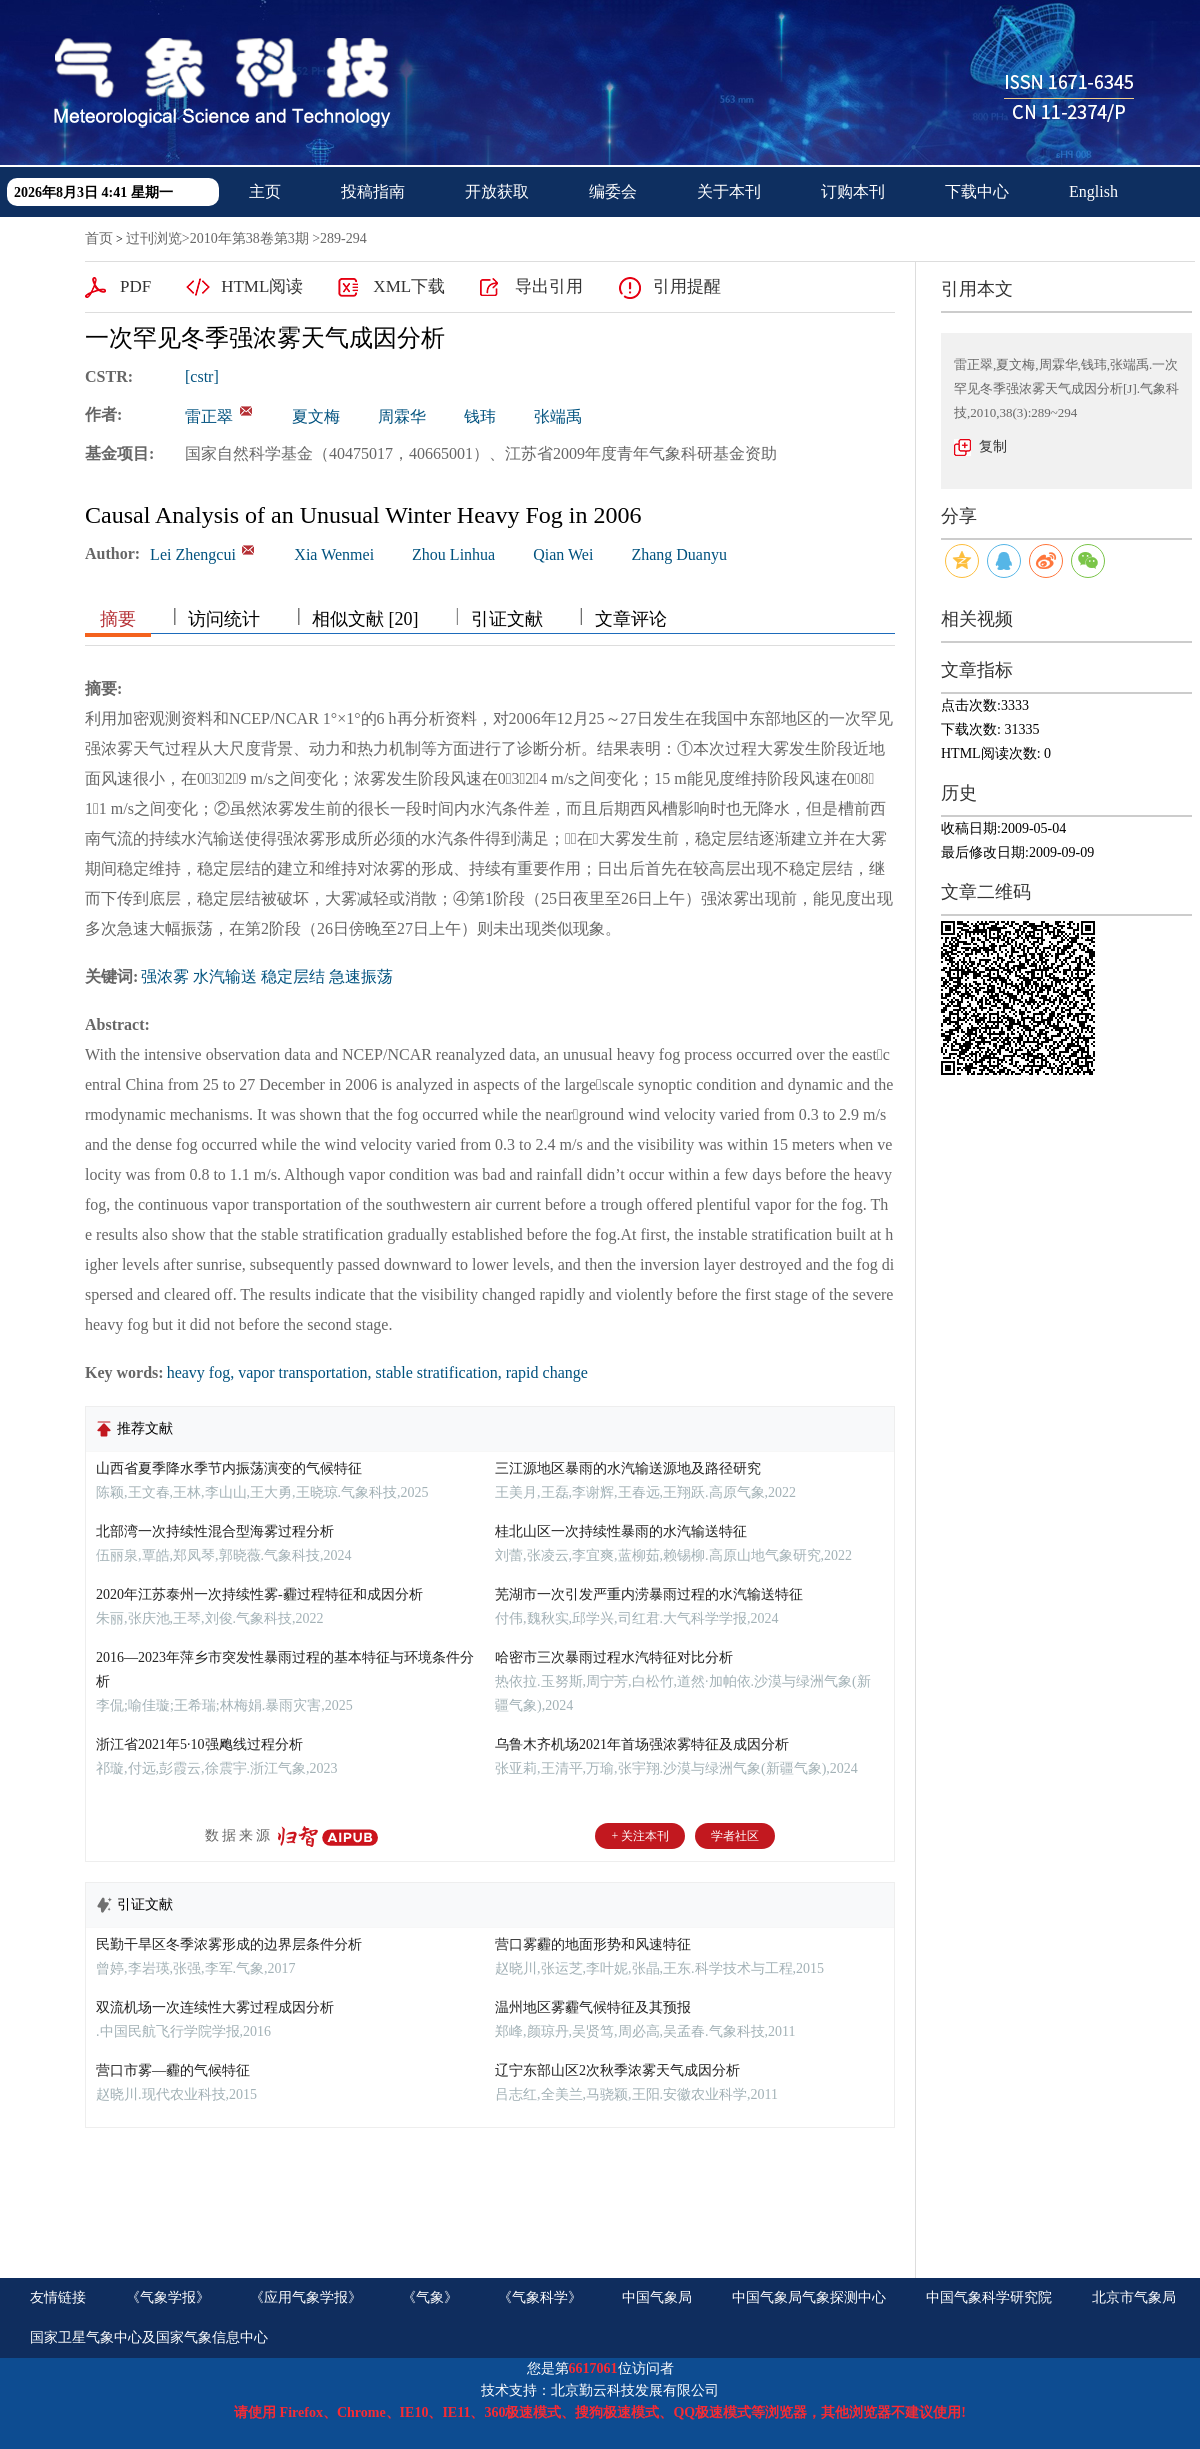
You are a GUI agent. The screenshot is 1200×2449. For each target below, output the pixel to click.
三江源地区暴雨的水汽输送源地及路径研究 (628, 1468)
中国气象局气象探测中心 (809, 2297)
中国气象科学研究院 (989, 2297)
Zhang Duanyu (679, 554)
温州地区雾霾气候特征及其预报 (593, 2007)
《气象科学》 (540, 2297)
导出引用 (549, 286)
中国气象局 (657, 2297)
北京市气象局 (1134, 2297)
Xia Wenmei (334, 554)
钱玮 (480, 416)
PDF (135, 286)
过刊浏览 (154, 238)
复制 (993, 446)
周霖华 (402, 416)
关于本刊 (729, 191)
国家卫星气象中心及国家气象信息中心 (149, 2337)
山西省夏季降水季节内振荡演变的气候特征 (229, 1468)
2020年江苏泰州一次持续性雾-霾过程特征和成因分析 (259, 1594)
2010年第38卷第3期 (249, 238)
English (1093, 191)
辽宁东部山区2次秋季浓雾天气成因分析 (617, 2070)
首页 (99, 238)
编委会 (613, 191)
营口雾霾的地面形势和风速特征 (593, 1944)
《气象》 (430, 2297)
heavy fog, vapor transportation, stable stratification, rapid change (377, 1372)
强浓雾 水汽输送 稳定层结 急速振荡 (267, 976)
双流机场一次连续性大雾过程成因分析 (215, 2007)
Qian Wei (563, 554)
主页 (265, 191)
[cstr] (202, 376)
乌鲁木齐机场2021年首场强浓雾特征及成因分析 (642, 1744)
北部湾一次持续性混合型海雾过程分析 (215, 1531)
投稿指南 (373, 191)
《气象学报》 (168, 2297)
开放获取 (497, 191)
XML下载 (409, 286)
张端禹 (558, 416)
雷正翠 (209, 416)
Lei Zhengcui (193, 554)
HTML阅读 (262, 286)
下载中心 (977, 191)
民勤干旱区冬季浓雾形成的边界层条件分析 (229, 1944)
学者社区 (735, 1836)
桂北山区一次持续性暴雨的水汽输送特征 (621, 1531)
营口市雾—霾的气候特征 (173, 2070)
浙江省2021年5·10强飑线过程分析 (199, 1744)
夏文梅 (316, 416)
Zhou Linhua (453, 554)
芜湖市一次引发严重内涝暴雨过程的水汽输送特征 (649, 1594)
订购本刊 (853, 191)
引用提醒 (687, 286)
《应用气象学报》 (306, 2297)
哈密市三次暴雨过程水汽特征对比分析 (614, 1657)
